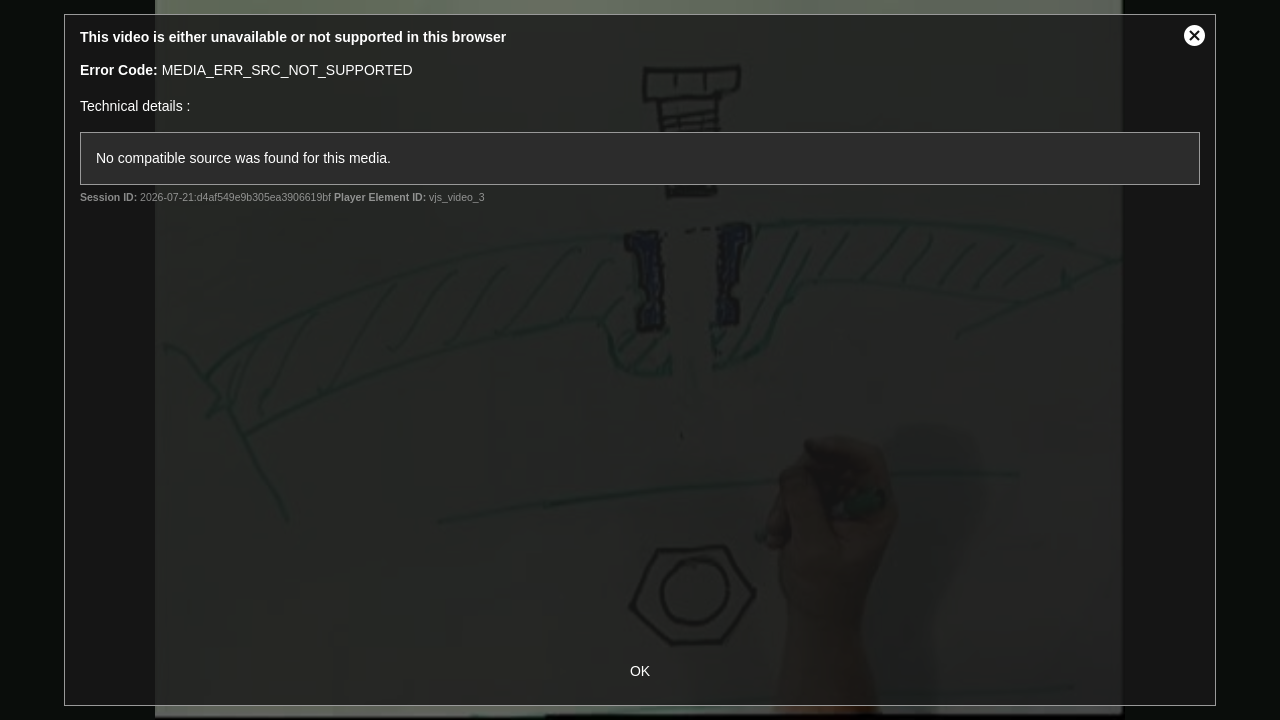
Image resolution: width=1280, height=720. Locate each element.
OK (640, 671)
